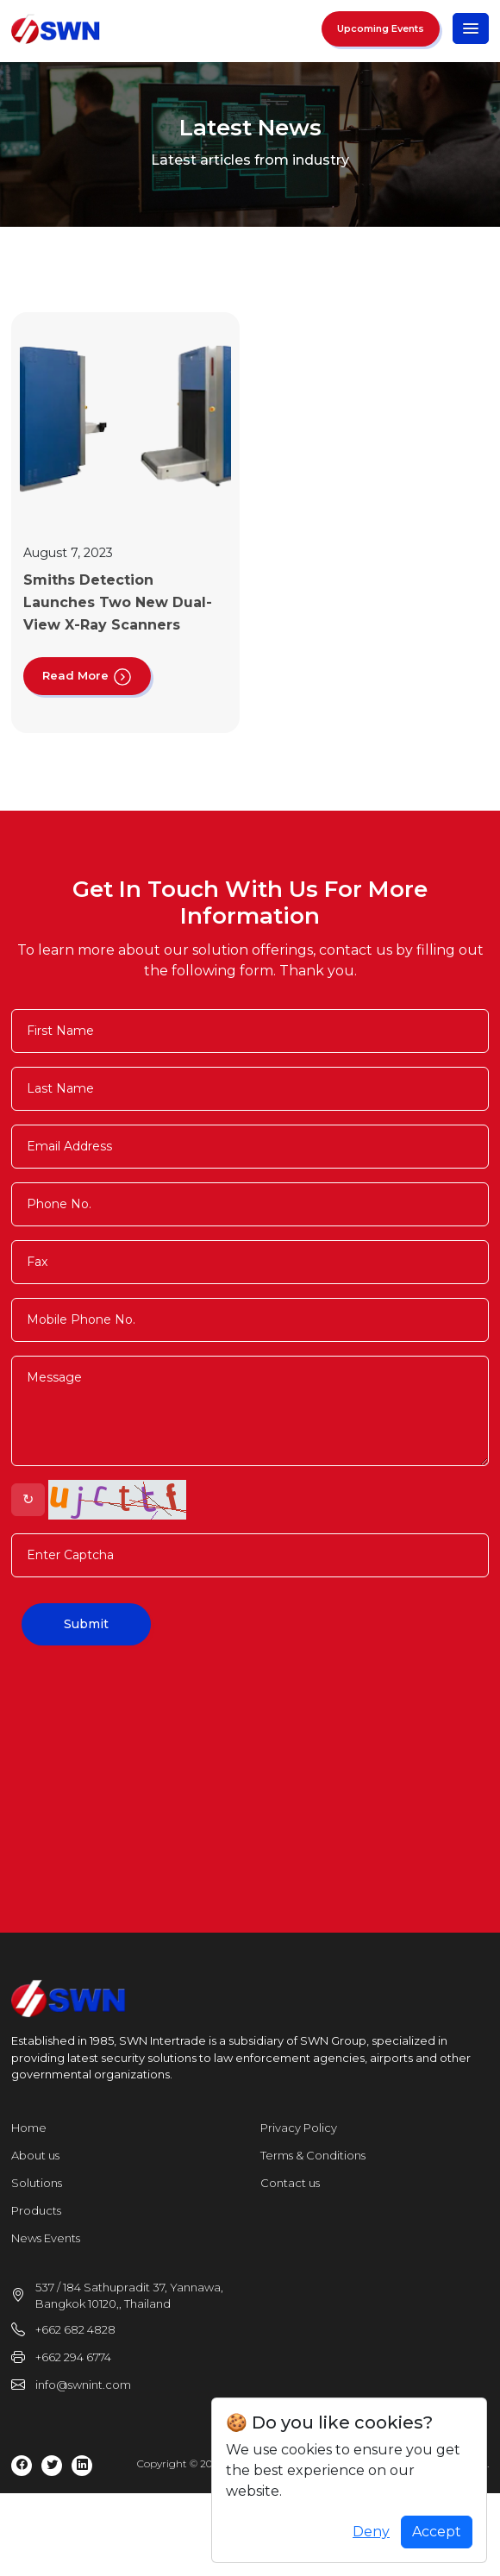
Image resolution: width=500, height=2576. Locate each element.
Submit (86, 1624)
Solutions (36, 2183)
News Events (45, 2238)
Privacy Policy (298, 2127)
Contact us (290, 2183)
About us (35, 2155)
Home (29, 2127)
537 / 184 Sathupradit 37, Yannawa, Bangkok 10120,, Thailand (129, 2295)
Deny (371, 2531)
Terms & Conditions (313, 2155)
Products (36, 2210)
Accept (436, 2531)
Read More (87, 676)
